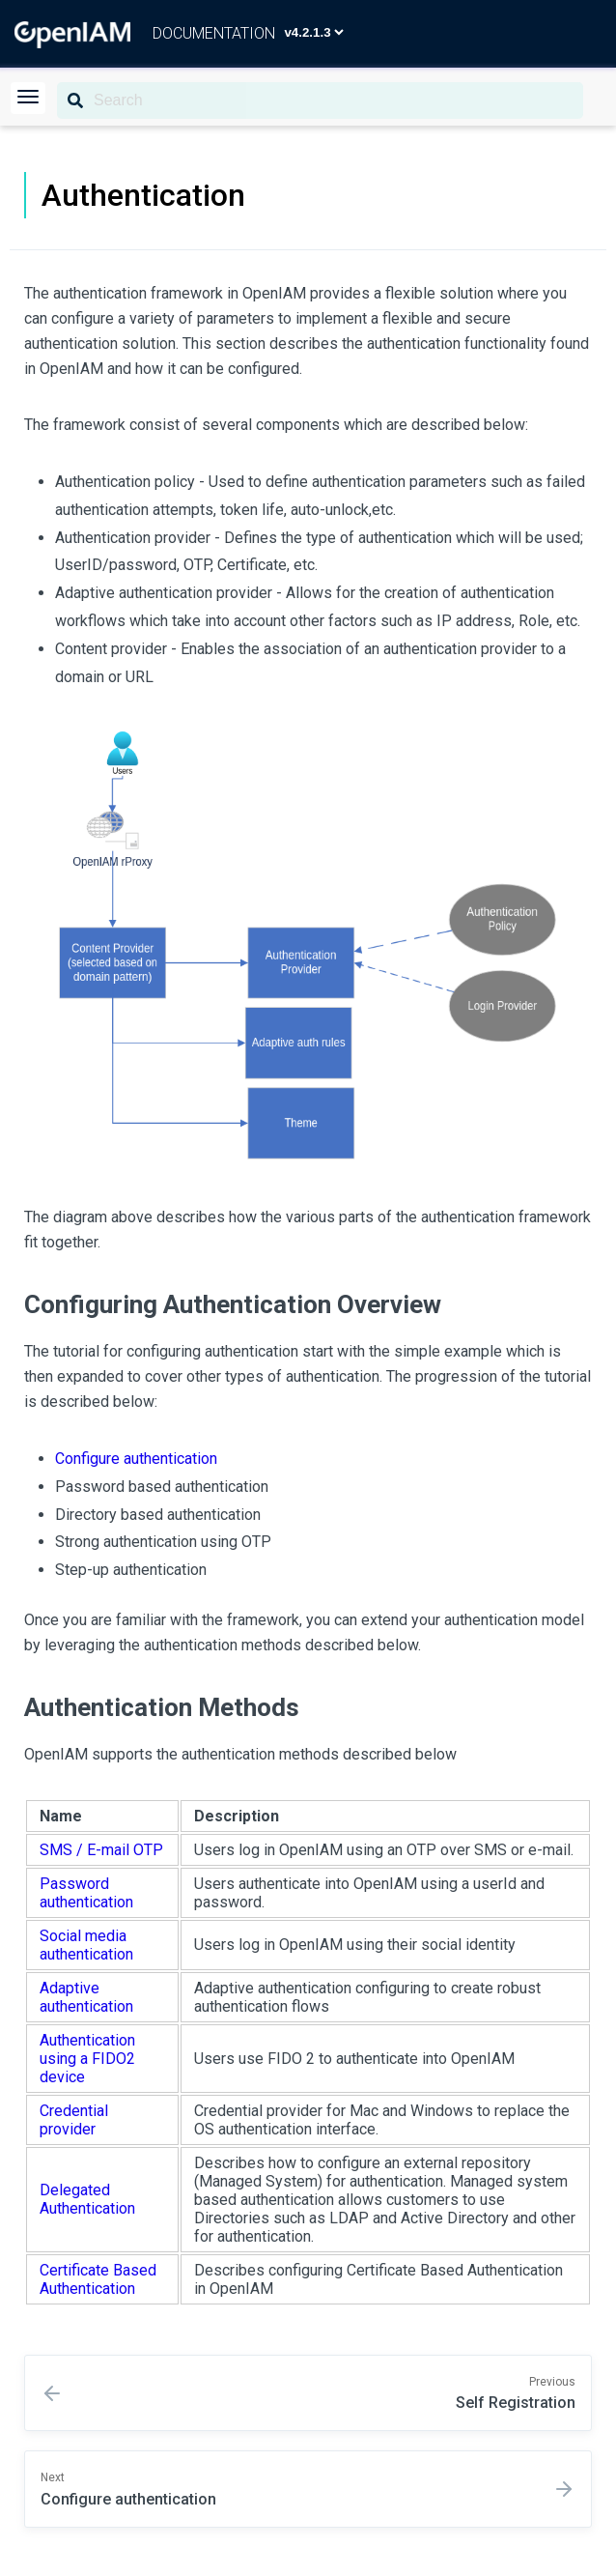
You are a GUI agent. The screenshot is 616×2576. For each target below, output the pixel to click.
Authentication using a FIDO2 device (87, 2058)
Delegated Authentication (87, 2199)
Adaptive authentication (86, 1997)
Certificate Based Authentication (98, 2279)
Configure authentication (136, 1458)
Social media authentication (86, 1945)
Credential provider (74, 2120)
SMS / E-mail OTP (101, 1850)
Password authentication (86, 1893)
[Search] (320, 100)
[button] (28, 98)
